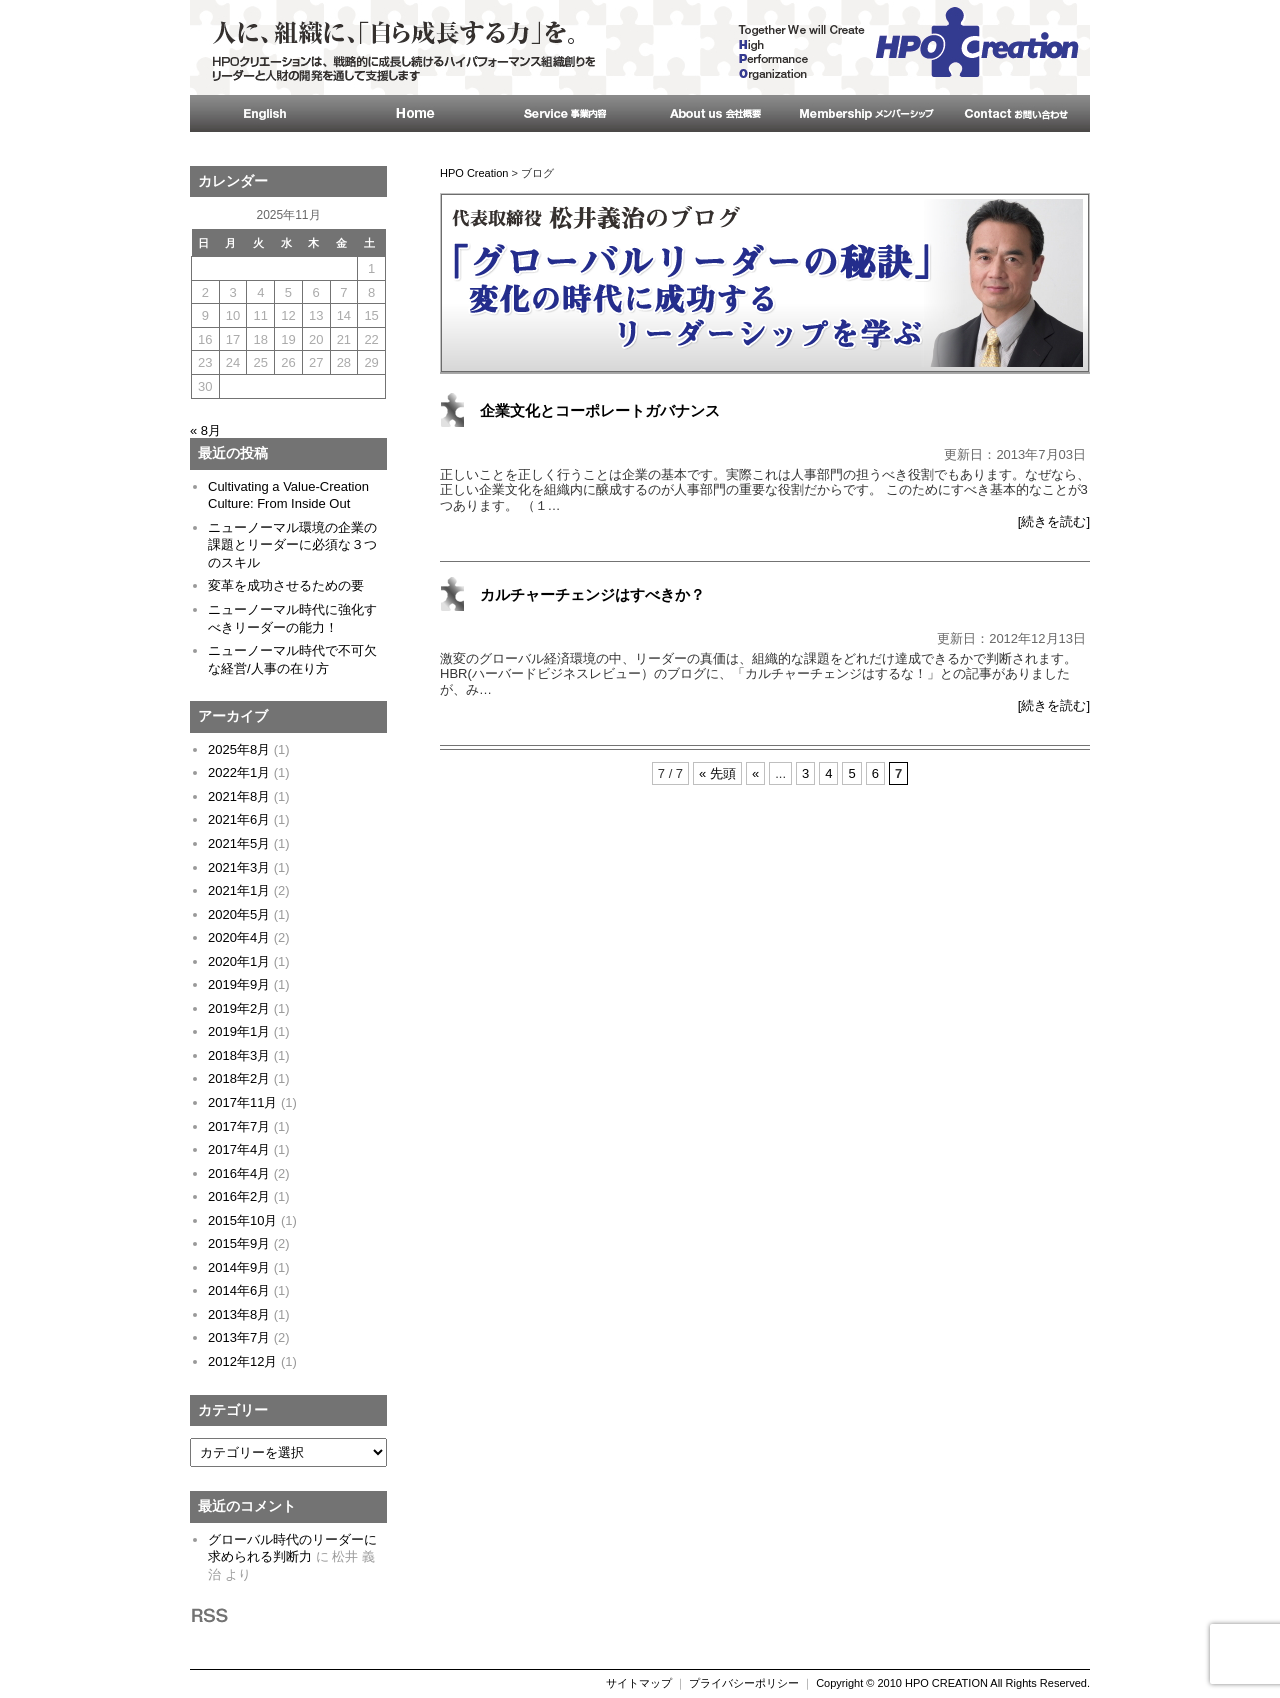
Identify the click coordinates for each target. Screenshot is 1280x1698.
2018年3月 (239, 1055)
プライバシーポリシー (744, 1683)
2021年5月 (239, 843)
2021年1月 (239, 890)
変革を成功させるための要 (286, 585)
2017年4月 (239, 1149)
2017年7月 (239, 1126)
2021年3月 (239, 867)
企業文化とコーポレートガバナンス (600, 410)
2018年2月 (239, 1078)
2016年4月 (239, 1173)
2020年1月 (239, 961)
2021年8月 (239, 796)
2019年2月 (239, 1008)
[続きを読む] (1054, 521)
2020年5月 (239, 914)
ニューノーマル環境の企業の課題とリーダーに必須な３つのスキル (292, 545)
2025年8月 (239, 749)
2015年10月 (242, 1220)
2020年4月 (239, 937)
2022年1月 (239, 772)
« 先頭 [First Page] (717, 773)
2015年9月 (239, 1243)
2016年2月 (239, 1196)
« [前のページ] (755, 773)
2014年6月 (239, 1290)
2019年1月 (239, 1031)
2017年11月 (242, 1102)
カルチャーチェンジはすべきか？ (592, 594)
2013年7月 (239, 1337)
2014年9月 (239, 1267)
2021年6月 (239, 819)
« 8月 (205, 430)
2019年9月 (239, 984)
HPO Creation (474, 173)
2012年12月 (242, 1361)
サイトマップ (639, 1683)
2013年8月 (239, 1314)
